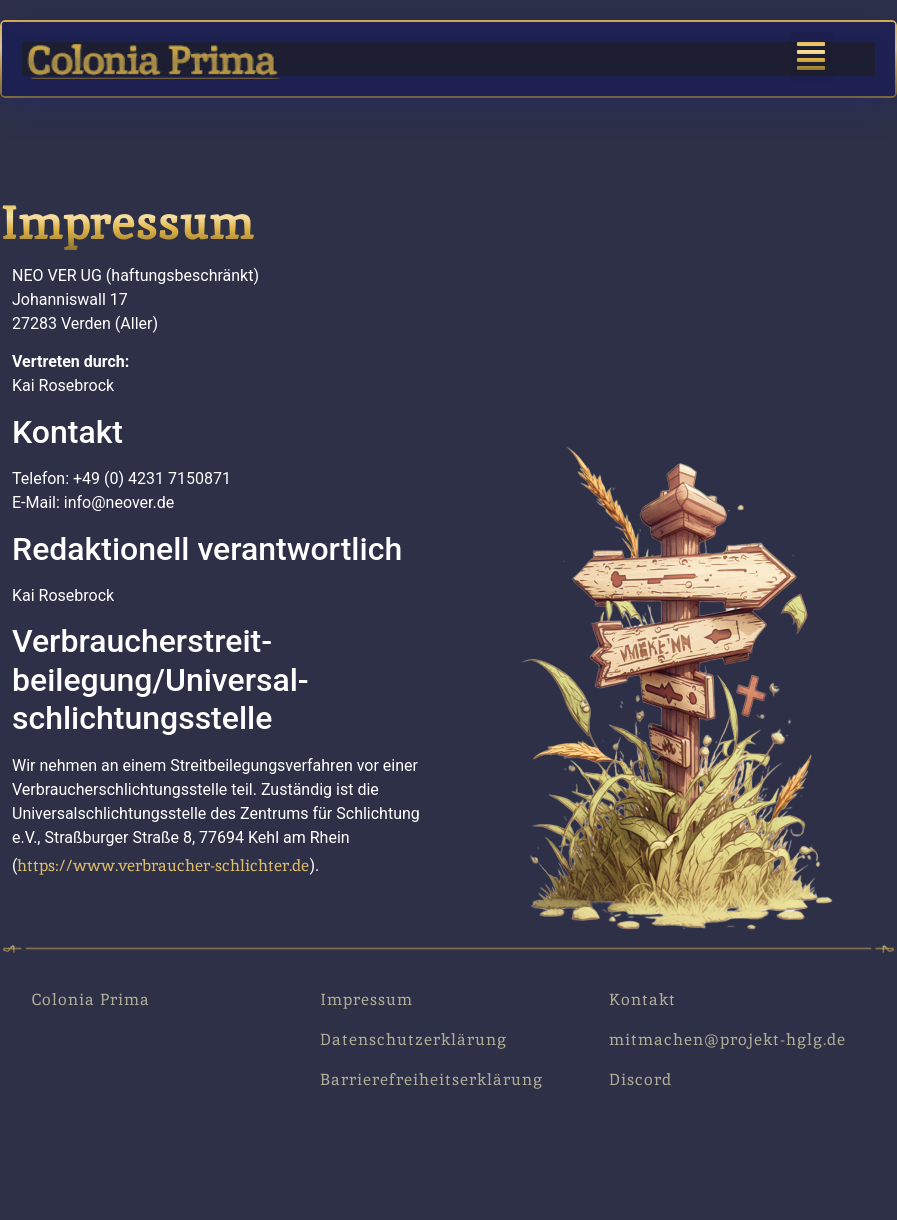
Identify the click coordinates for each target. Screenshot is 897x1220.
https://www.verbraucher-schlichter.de (163, 865)
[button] (811, 56)
